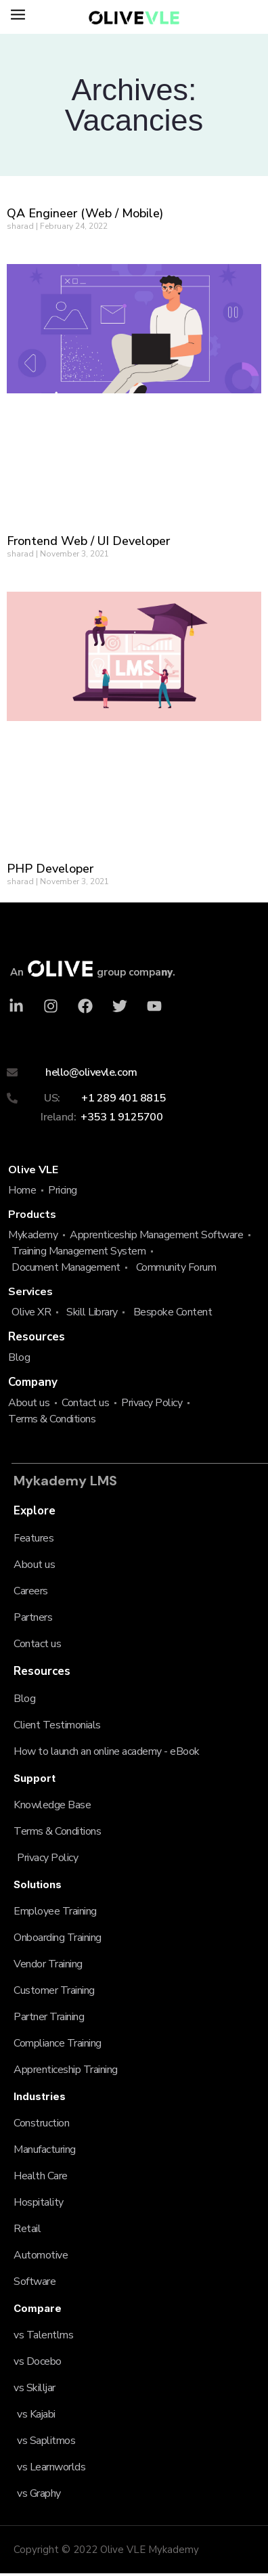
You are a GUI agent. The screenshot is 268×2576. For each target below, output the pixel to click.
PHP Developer (50, 868)
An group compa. (92, 972)
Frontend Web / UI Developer (88, 541)
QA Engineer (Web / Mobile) (85, 213)
